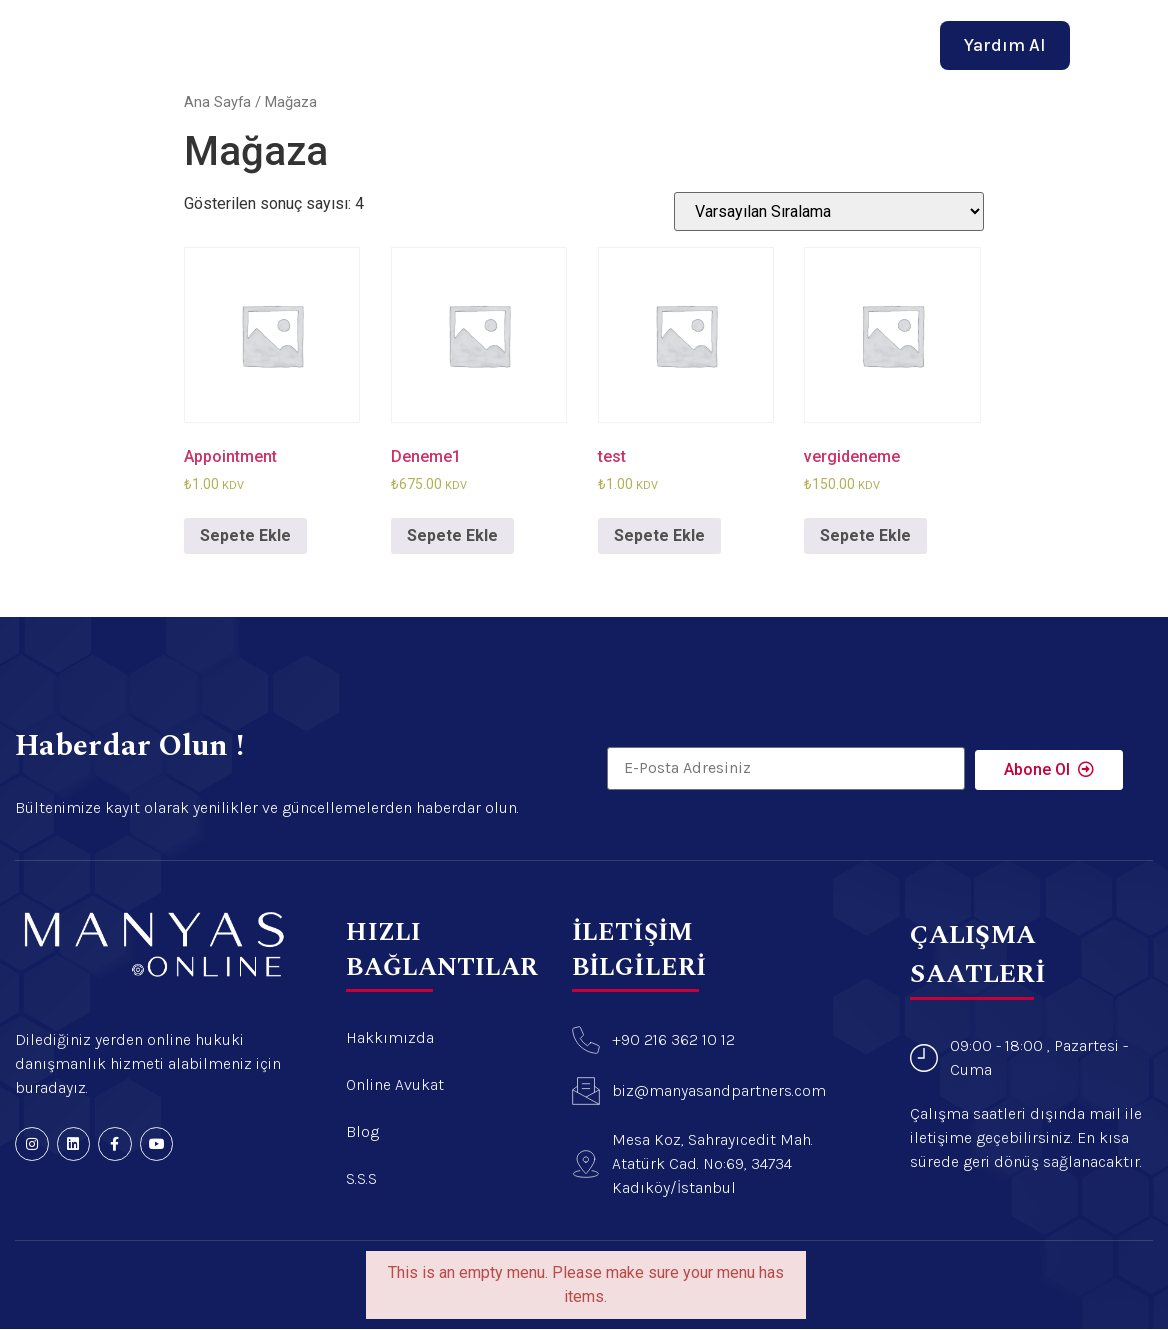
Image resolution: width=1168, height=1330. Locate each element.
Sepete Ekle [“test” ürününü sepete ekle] (659, 535)
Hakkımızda (487, 38)
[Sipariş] (829, 211)
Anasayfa (377, 38)
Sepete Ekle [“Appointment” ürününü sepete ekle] (245, 535)
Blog (715, 38)
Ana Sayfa (217, 102)
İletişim (788, 38)
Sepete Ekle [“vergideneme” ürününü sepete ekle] (865, 535)
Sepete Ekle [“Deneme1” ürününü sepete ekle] (452, 535)
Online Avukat (617, 38)
